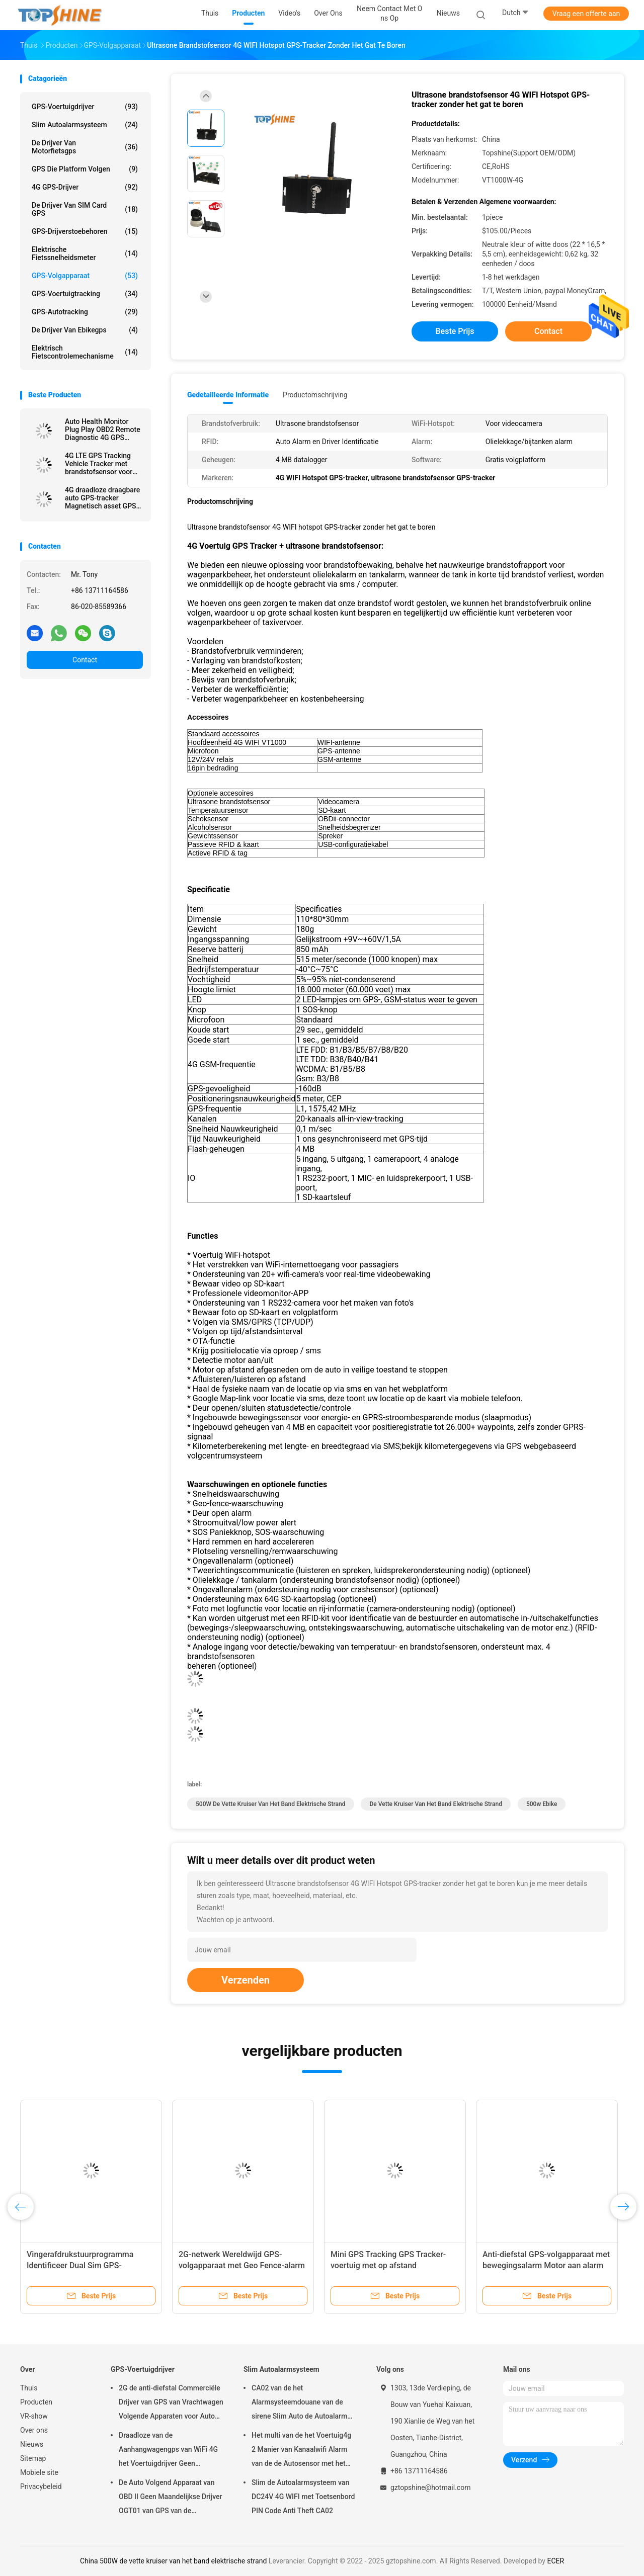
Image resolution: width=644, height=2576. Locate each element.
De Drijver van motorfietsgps (85, 147)
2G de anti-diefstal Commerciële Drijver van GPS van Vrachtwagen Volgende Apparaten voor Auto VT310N (171, 2403)
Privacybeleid (41, 2486)
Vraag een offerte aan (586, 14)
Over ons (34, 2430)
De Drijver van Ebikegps (85, 330)
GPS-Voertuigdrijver (85, 107)
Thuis (28, 2388)
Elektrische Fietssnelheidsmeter (85, 253)
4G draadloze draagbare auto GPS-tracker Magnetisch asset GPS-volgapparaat (102, 498)
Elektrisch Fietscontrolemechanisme (85, 352)
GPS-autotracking (85, 312)
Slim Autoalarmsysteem (85, 125)
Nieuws (31, 2444)
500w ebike (541, 1804)
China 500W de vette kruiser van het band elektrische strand (173, 2561)
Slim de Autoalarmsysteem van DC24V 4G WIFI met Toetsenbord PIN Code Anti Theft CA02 (303, 2496)
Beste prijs (455, 331)
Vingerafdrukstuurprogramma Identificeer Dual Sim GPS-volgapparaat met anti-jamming (83, 2265)
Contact (84, 660)
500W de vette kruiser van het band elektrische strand (271, 1804)
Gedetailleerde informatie (228, 395)
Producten (36, 2402)
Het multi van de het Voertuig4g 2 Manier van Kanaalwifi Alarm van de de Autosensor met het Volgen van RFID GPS (301, 2450)
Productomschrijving (315, 395)
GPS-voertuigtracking (85, 294)
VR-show (34, 2416)
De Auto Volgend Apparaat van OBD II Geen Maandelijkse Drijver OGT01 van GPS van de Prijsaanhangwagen (170, 2498)
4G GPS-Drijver (85, 187)
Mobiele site (39, 2472)
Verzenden (245, 1980)
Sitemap (33, 2458)
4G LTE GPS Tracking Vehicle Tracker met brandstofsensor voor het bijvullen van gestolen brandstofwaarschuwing (103, 464)
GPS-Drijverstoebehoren (85, 231)
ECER (555, 2561)
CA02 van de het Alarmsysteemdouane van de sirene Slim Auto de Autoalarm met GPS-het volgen (299, 2403)
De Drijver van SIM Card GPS (85, 209)
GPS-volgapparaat (85, 276)
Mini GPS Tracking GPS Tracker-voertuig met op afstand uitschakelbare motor (388, 2265)
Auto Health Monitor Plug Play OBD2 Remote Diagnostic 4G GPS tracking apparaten (102, 429)
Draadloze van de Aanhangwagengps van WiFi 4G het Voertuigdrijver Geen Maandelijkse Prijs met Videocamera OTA (168, 2450)
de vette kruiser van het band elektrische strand (435, 1804)
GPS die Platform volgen (85, 169)
